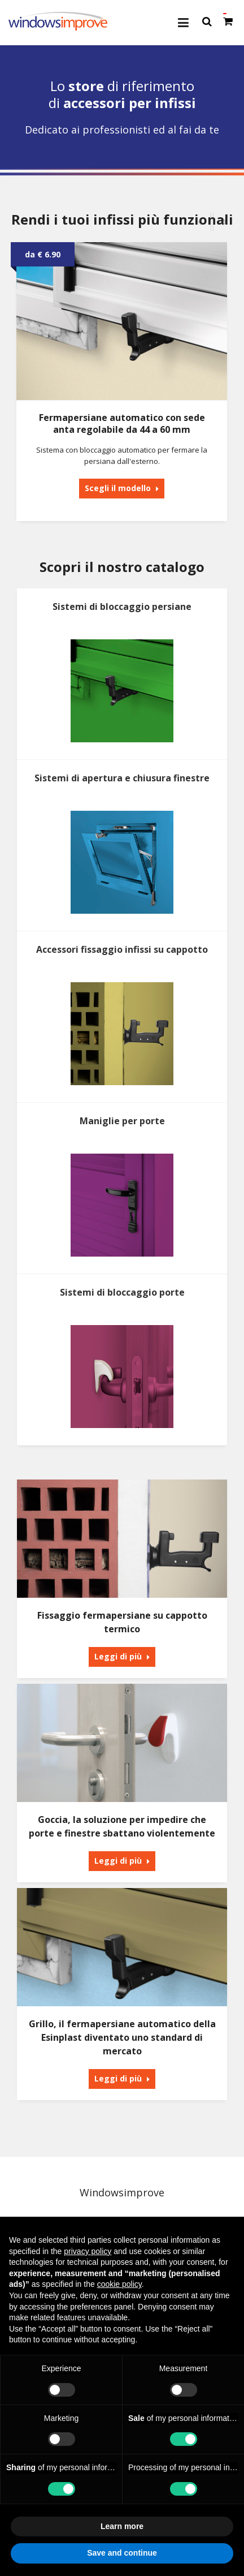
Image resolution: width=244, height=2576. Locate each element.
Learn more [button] (122, 2526)
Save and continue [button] (122, 2552)
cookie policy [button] (119, 2284)
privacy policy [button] (87, 2251)
